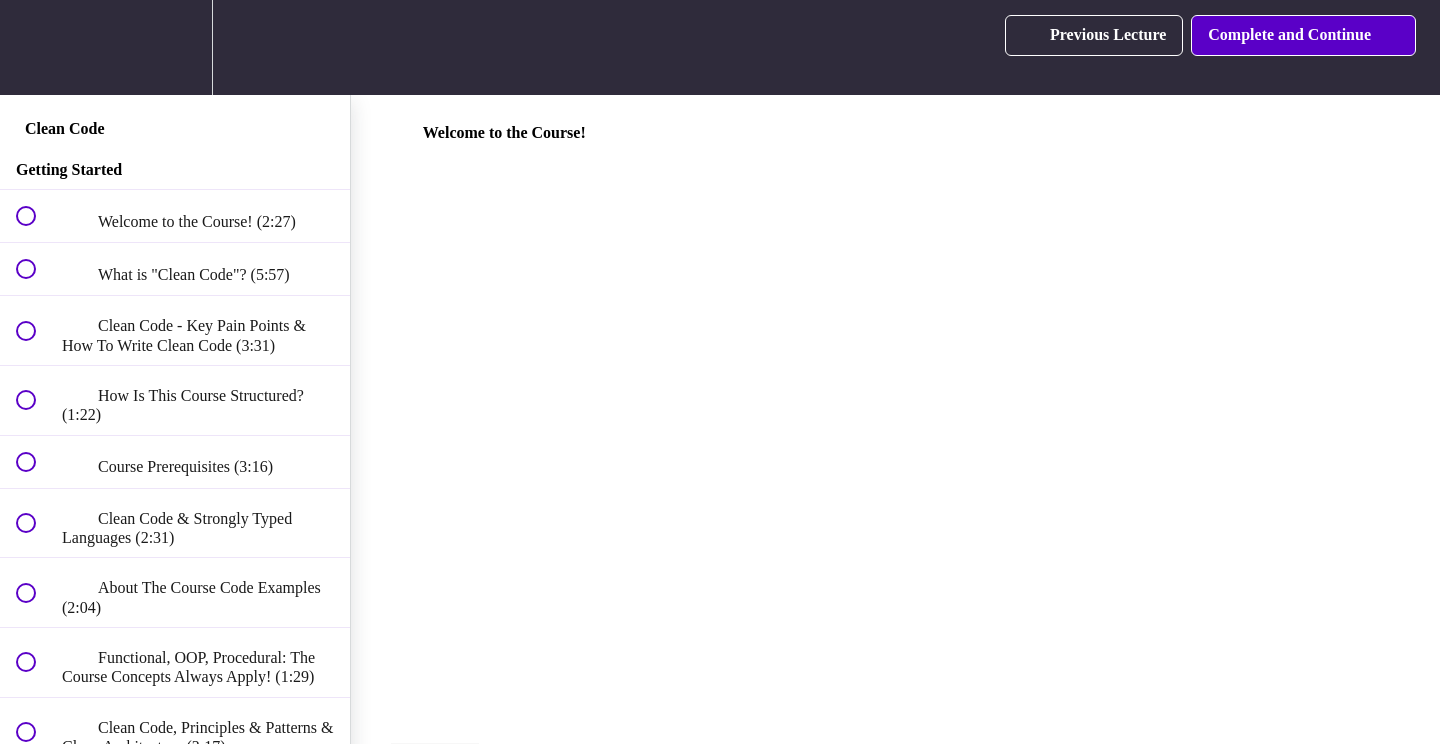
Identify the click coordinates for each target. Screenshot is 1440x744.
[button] (37, 47)
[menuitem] (175, 47)
